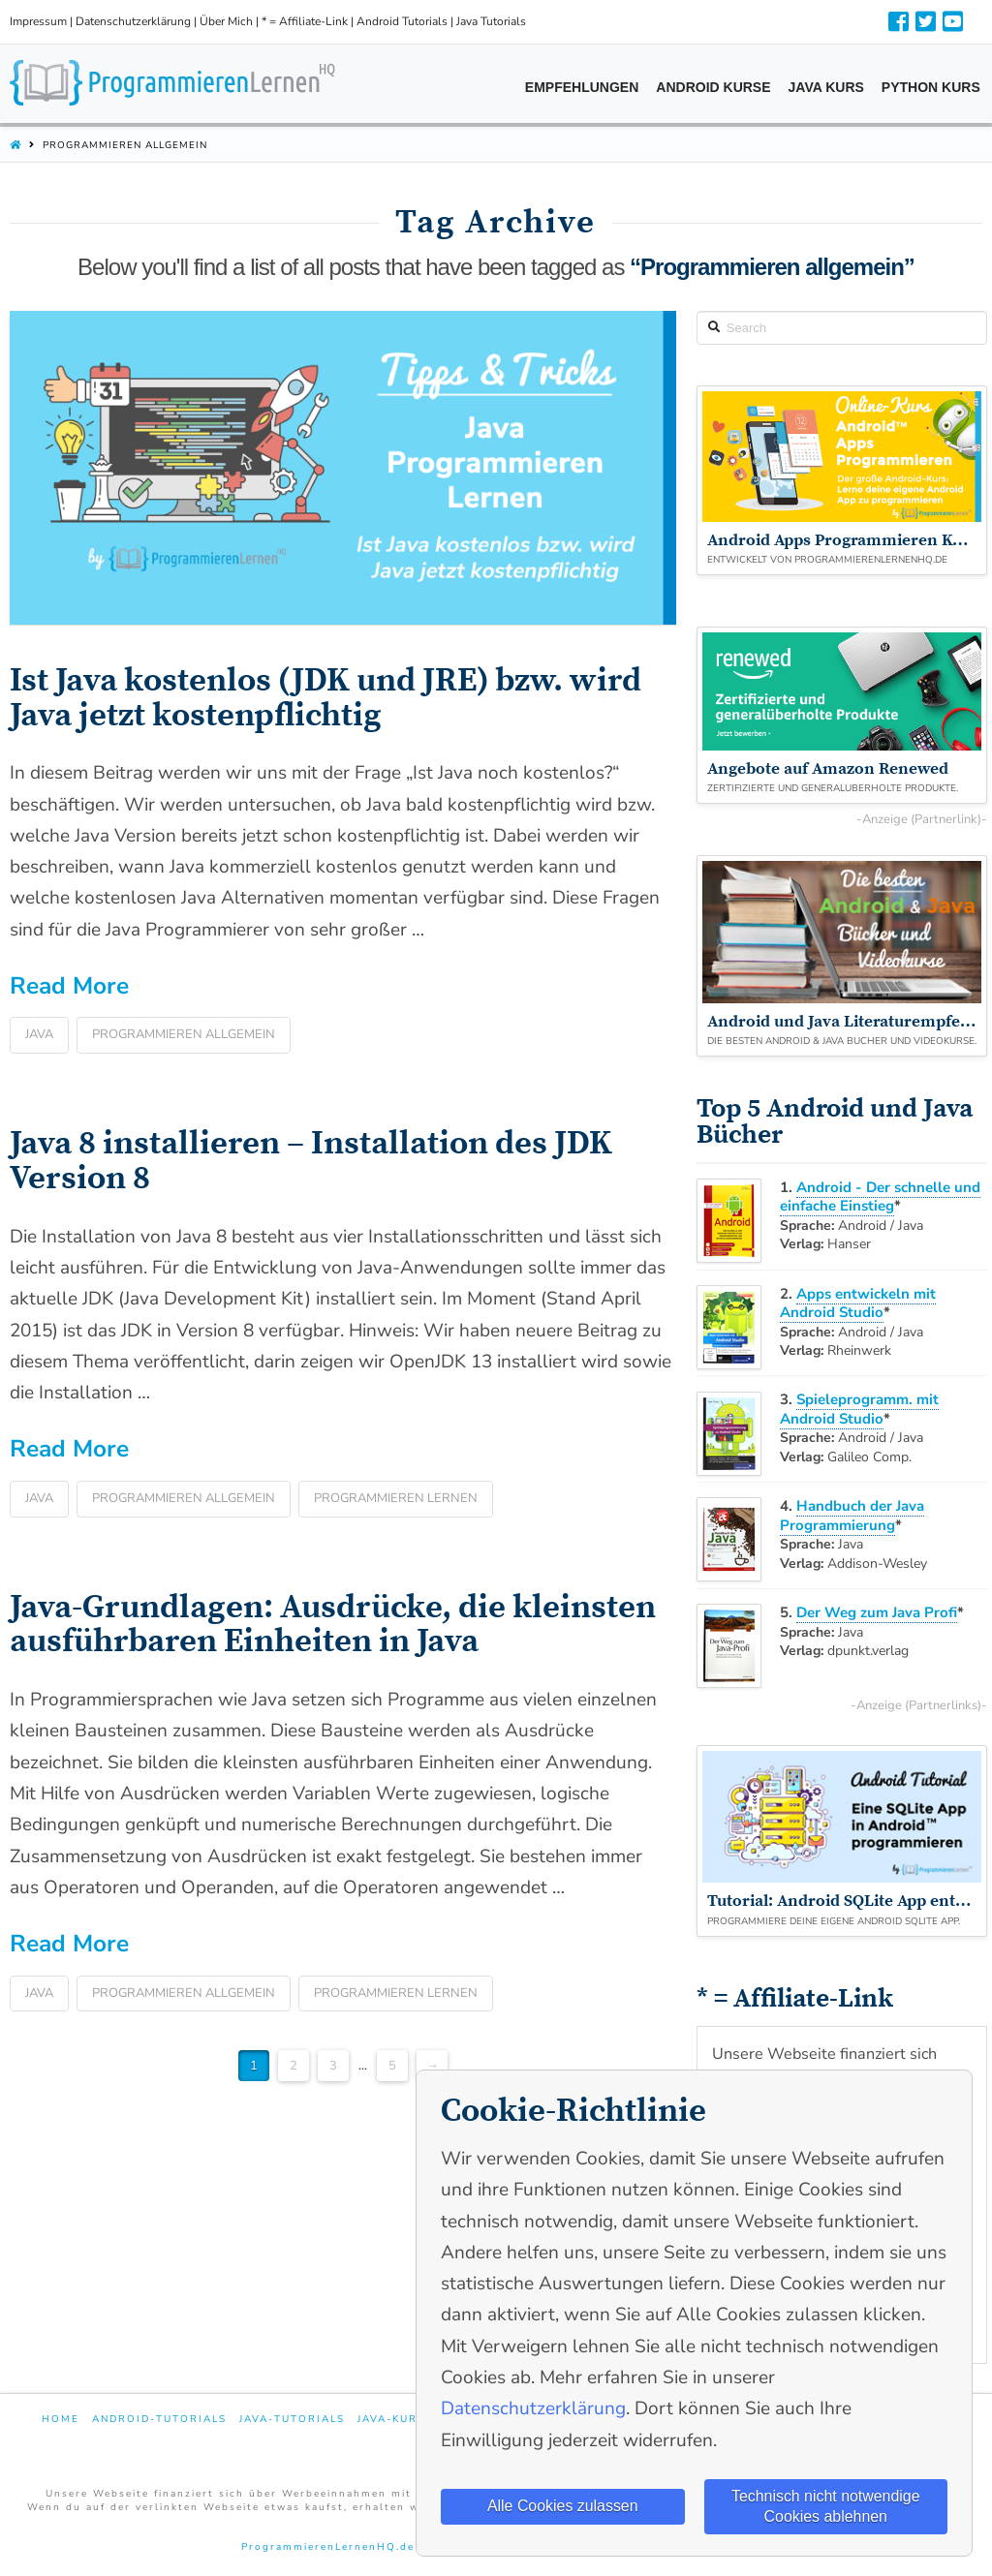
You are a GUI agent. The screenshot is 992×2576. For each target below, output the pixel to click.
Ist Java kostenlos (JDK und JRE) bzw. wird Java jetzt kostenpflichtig (325, 698)
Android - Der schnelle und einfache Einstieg (880, 1197)
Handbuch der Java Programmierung (852, 1515)
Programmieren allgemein (183, 1034)
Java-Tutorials (292, 2419)
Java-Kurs (391, 2419)
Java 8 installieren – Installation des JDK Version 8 (311, 1161)
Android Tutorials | (406, 21)
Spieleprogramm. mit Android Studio (859, 1409)
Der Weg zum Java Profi (876, 1612)
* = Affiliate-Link (305, 21)
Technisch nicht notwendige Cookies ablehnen (825, 2505)
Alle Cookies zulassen (562, 2506)
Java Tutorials (491, 21)
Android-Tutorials (159, 2419)
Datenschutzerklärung (133, 21)
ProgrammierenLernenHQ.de (328, 2547)
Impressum (38, 21)
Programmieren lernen (396, 1498)
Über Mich (226, 21)
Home (60, 2419)
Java (39, 1034)
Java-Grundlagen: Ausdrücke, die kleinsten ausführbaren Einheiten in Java (333, 1625)
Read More (69, 985)
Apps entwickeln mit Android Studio (858, 1303)
